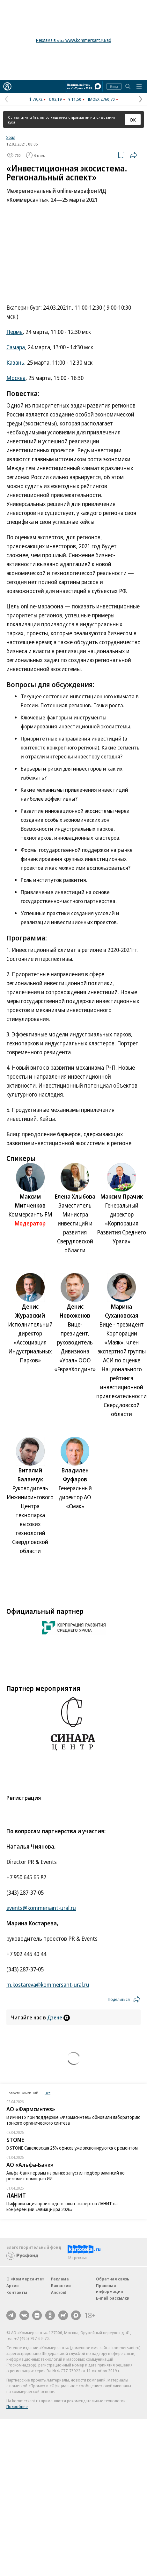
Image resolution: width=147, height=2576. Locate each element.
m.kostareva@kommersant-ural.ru (47, 1984)
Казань (15, 362)
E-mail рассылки (112, 2298)
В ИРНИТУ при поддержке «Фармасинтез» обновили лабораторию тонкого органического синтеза (73, 2120)
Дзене (58, 2017)
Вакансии (61, 2285)
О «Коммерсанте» (25, 2279)
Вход (114, 86)
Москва (16, 378)
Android (58, 2292)
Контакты (16, 2292)
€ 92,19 (55, 99)
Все (47, 2092)
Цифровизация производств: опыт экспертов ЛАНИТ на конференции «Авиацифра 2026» (62, 2206)
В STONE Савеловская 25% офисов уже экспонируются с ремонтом (72, 2148)
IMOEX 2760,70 (101, 99)
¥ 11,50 (74, 99)
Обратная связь (112, 2279)
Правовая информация (109, 2288)
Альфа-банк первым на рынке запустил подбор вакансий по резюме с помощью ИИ (65, 2176)
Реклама (60, 2279)
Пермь (14, 332)
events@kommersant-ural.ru (41, 1908)
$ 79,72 (35, 99)
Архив (12, 2285)
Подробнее (17, 2406)
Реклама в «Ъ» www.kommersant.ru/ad (73, 40)
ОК (133, 119)
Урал (10, 137)
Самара (15, 347)
